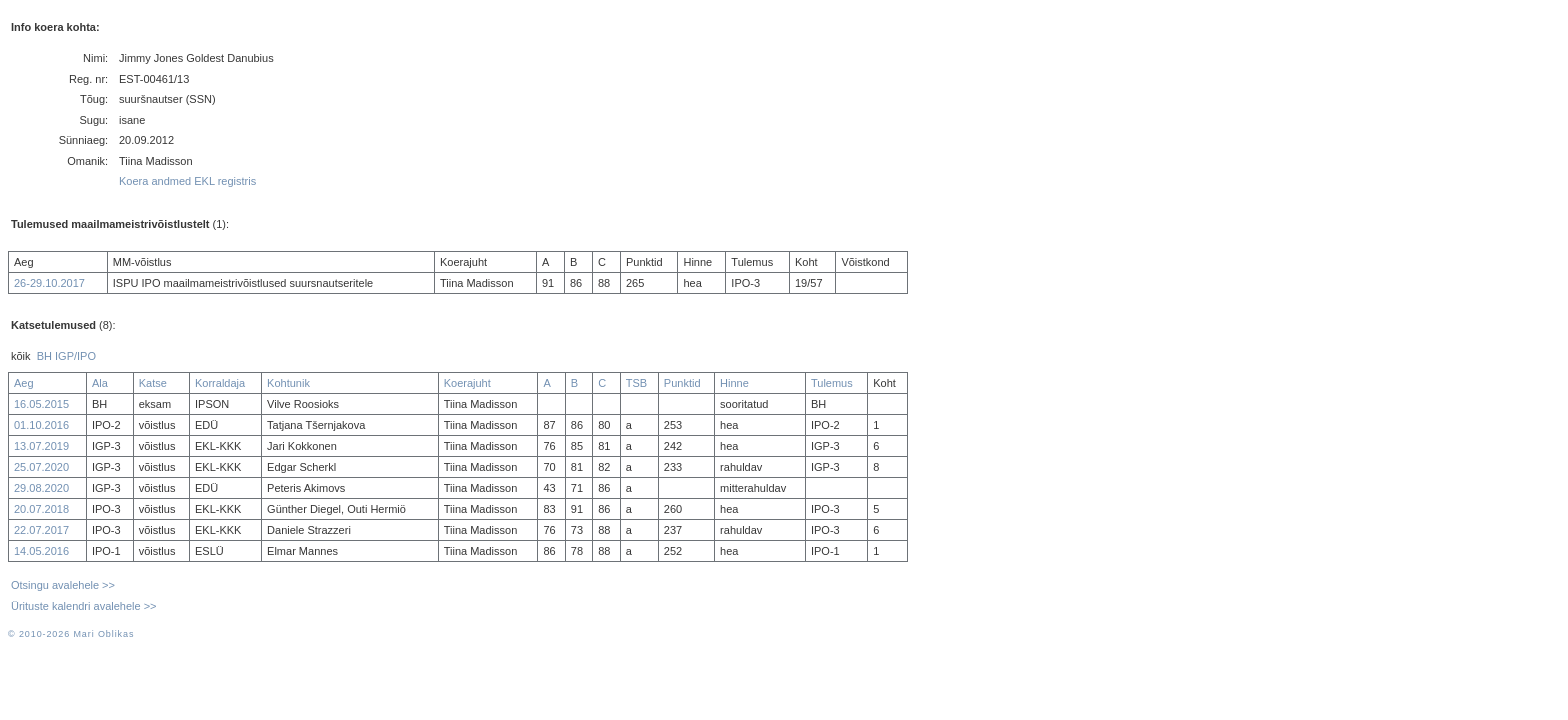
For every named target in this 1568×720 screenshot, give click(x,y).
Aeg (24, 383)
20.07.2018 (41, 509)
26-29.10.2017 (49, 283)
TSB (636, 383)
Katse (153, 383)
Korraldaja (220, 383)
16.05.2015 (41, 404)
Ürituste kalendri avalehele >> (84, 606)
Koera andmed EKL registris (187, 181)
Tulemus (832, 383)
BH (44, 356)
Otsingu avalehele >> (63, 585)
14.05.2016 (41, 551)
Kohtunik (288, 383)
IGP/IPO (75, 356)
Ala (100, 383)
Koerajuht (467, 383)
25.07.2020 (41, 467)
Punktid (682, 383)
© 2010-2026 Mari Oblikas (71, 634)
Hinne (734, 383)
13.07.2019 (41, 446)
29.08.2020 (41, 488)
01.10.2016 (41, 425)
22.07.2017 (41, 530)
